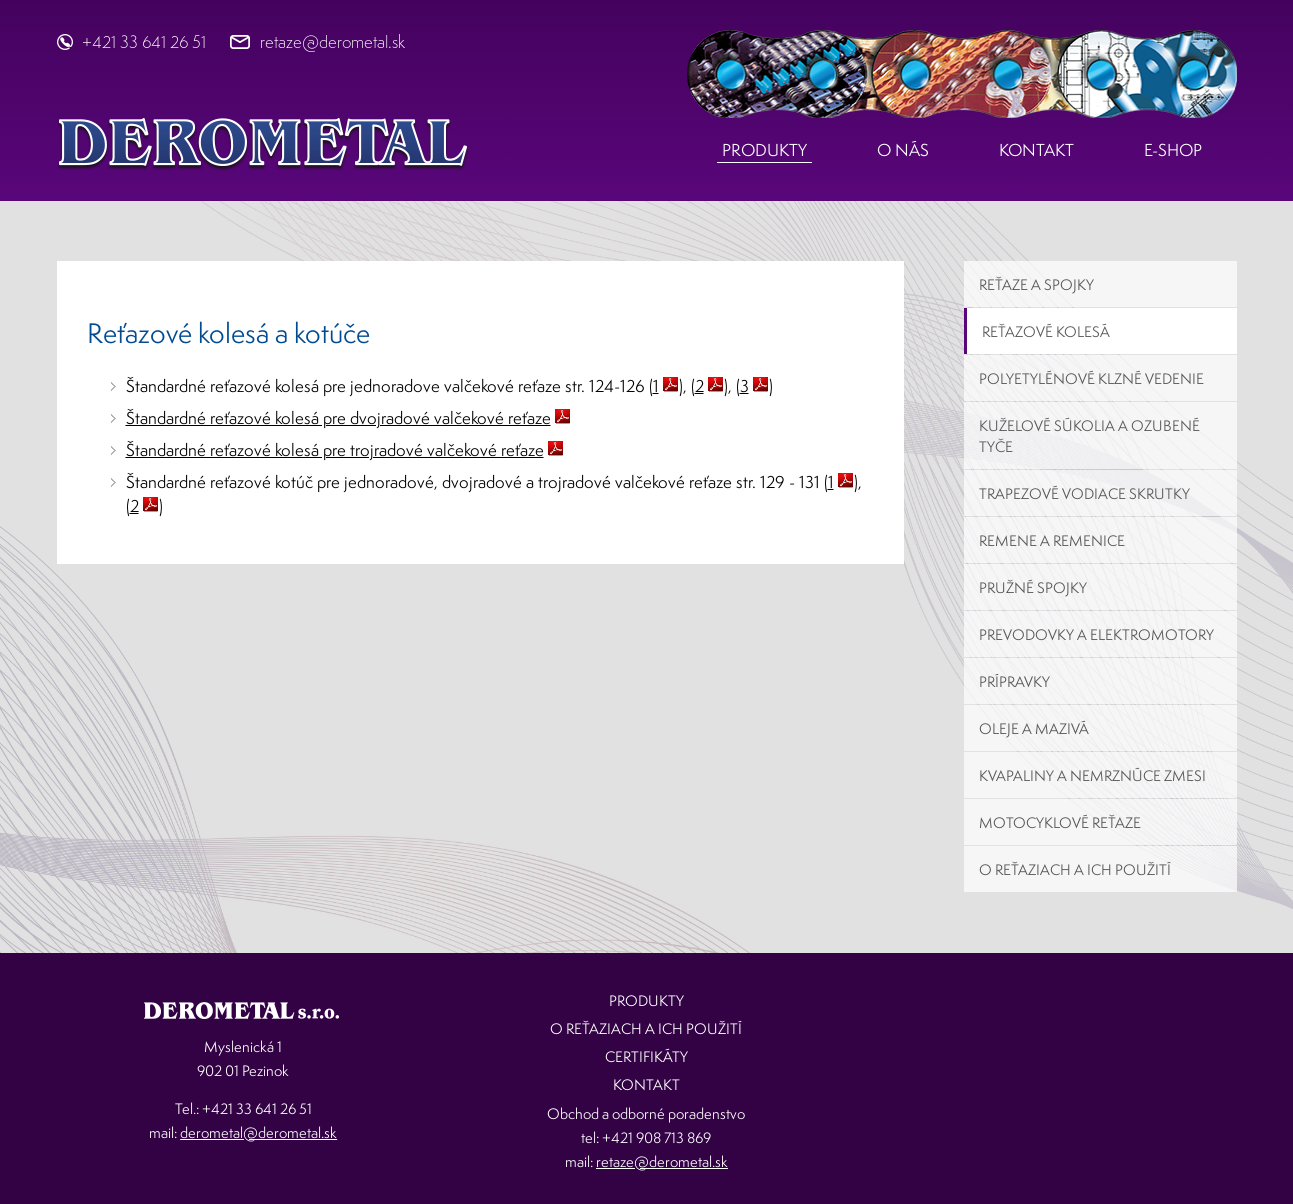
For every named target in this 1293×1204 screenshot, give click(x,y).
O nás (903, 149)
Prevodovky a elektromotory (1096, 634)
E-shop (1173, 149)
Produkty (764, 149)
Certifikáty (646, 1056)
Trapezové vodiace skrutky (1084, 493)
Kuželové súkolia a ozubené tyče (1089, 436)
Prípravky (1014, 681)
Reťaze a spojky (1036, 284)
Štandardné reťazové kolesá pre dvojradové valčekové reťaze (338, 417)
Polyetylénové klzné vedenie (1091, 378)
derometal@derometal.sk (258, 1132)
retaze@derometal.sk (332, 41)
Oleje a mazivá (1034, 728)
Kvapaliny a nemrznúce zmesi (1092, 775)
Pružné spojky (1033, 587)
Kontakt (1036, 149)
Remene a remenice (1052, 540)
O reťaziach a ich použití (1075, 869)
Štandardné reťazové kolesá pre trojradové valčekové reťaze (335, 449)
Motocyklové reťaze (1060, 822)
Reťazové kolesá (1046, 331)
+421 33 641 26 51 (144, 41)
